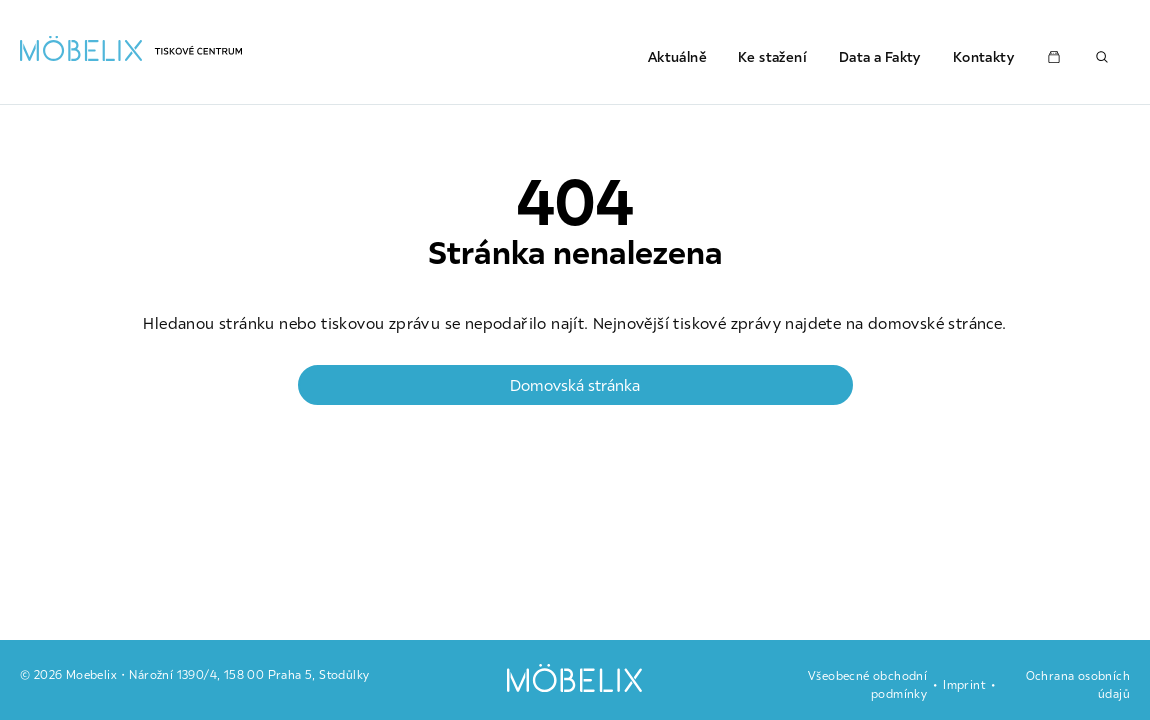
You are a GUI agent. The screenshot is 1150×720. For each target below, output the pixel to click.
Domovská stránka (575, 385)
